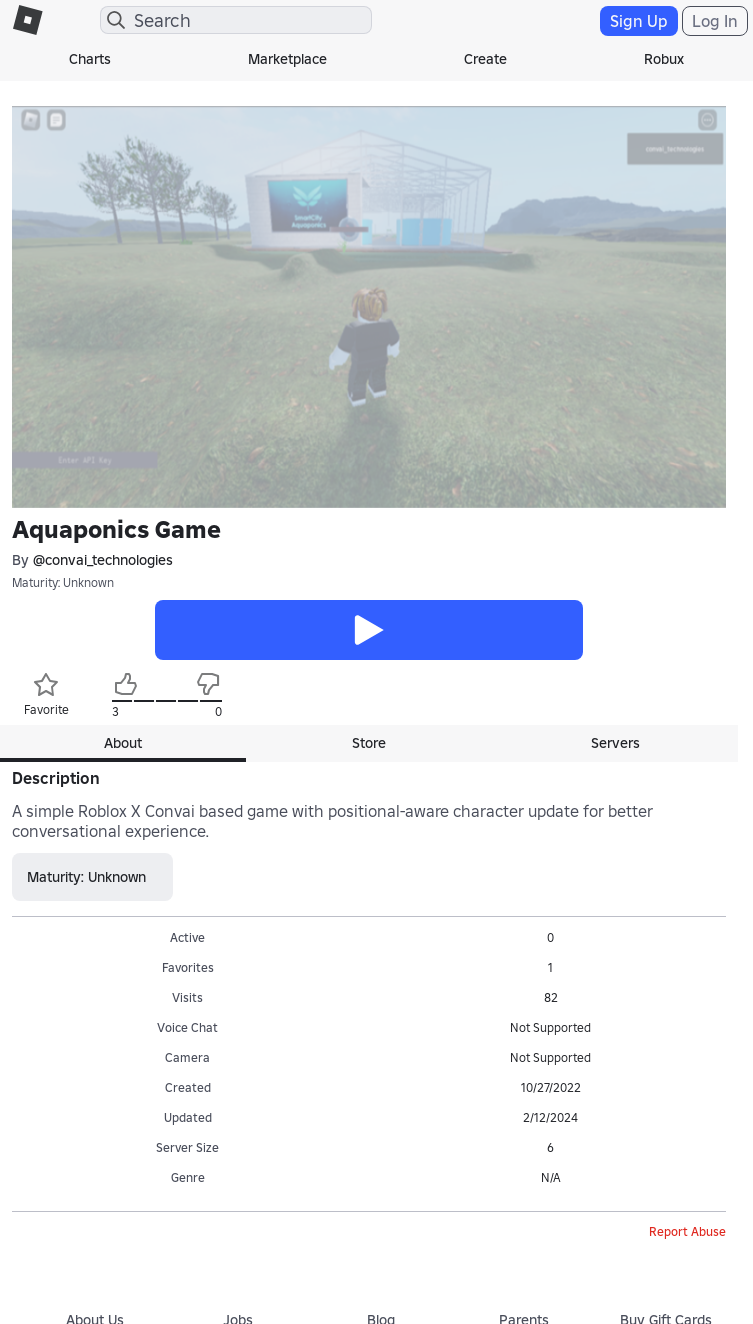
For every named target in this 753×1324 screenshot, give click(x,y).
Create (485, 59)
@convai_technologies (103, 560)
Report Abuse (687, 1231)
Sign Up (639, 21)
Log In (715, 21)
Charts (90, 59)
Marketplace (287, 59)
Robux (664, 59)
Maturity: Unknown (63, 582)
